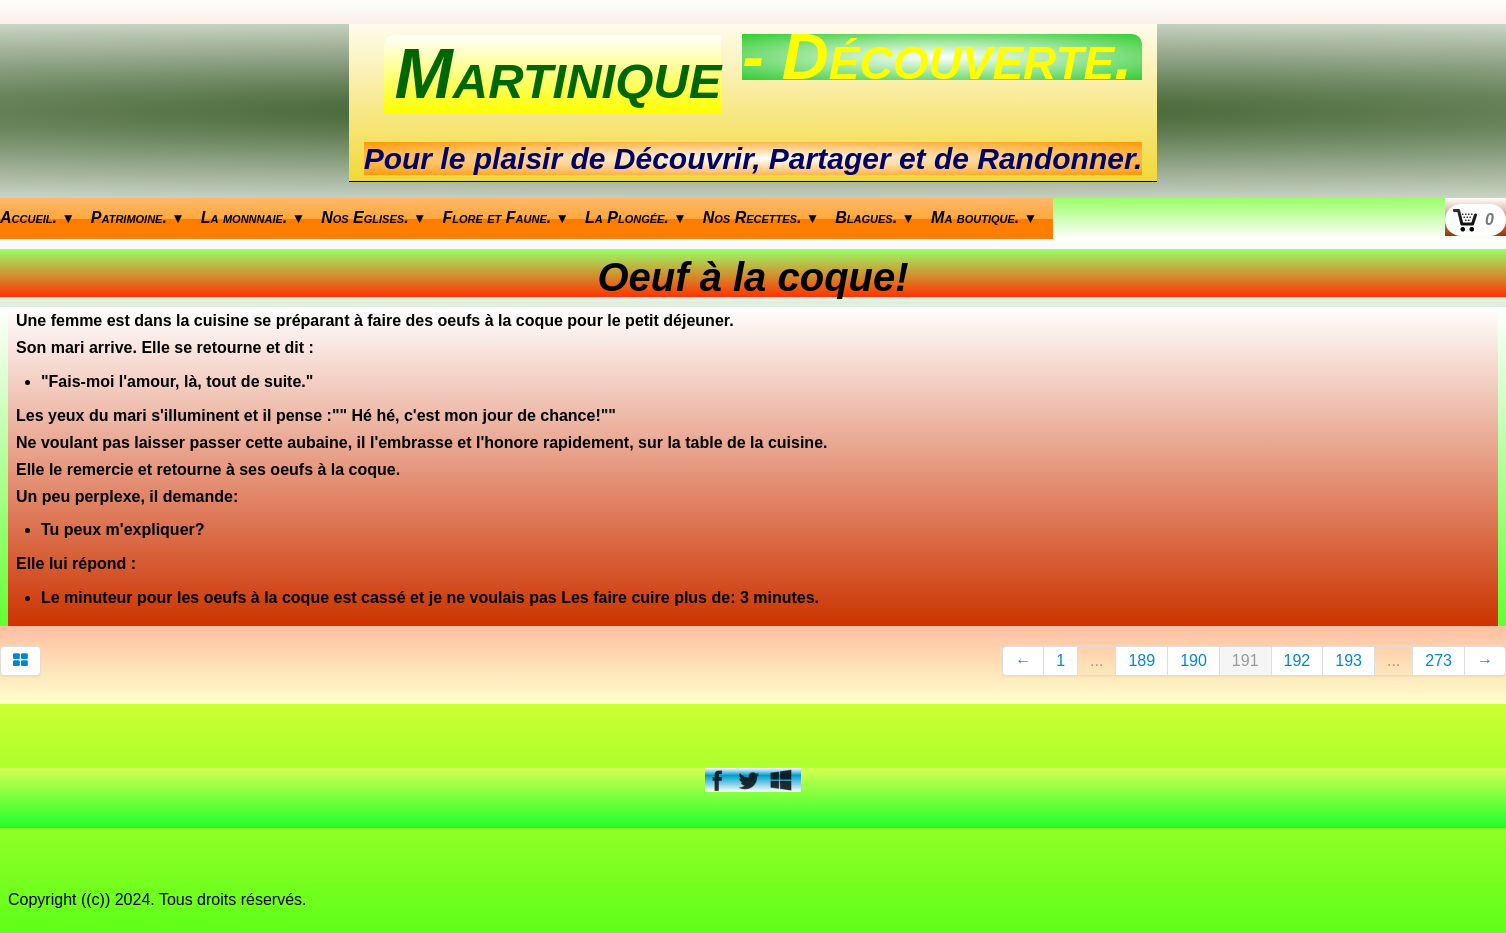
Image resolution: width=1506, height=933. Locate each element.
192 (1297, 660)
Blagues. (875, 217)
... (1096, 660)
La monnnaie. (253, 217)
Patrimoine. (138, 217)
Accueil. (37, 217)
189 (1141, 660)
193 (1348, 660)
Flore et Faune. (506, 217)
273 (1438, 660)
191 (1245, 660)
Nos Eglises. (373, 217)
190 (1193, 660)
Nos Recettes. (761, 217)
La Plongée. (636, 217)
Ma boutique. (984, 217)
